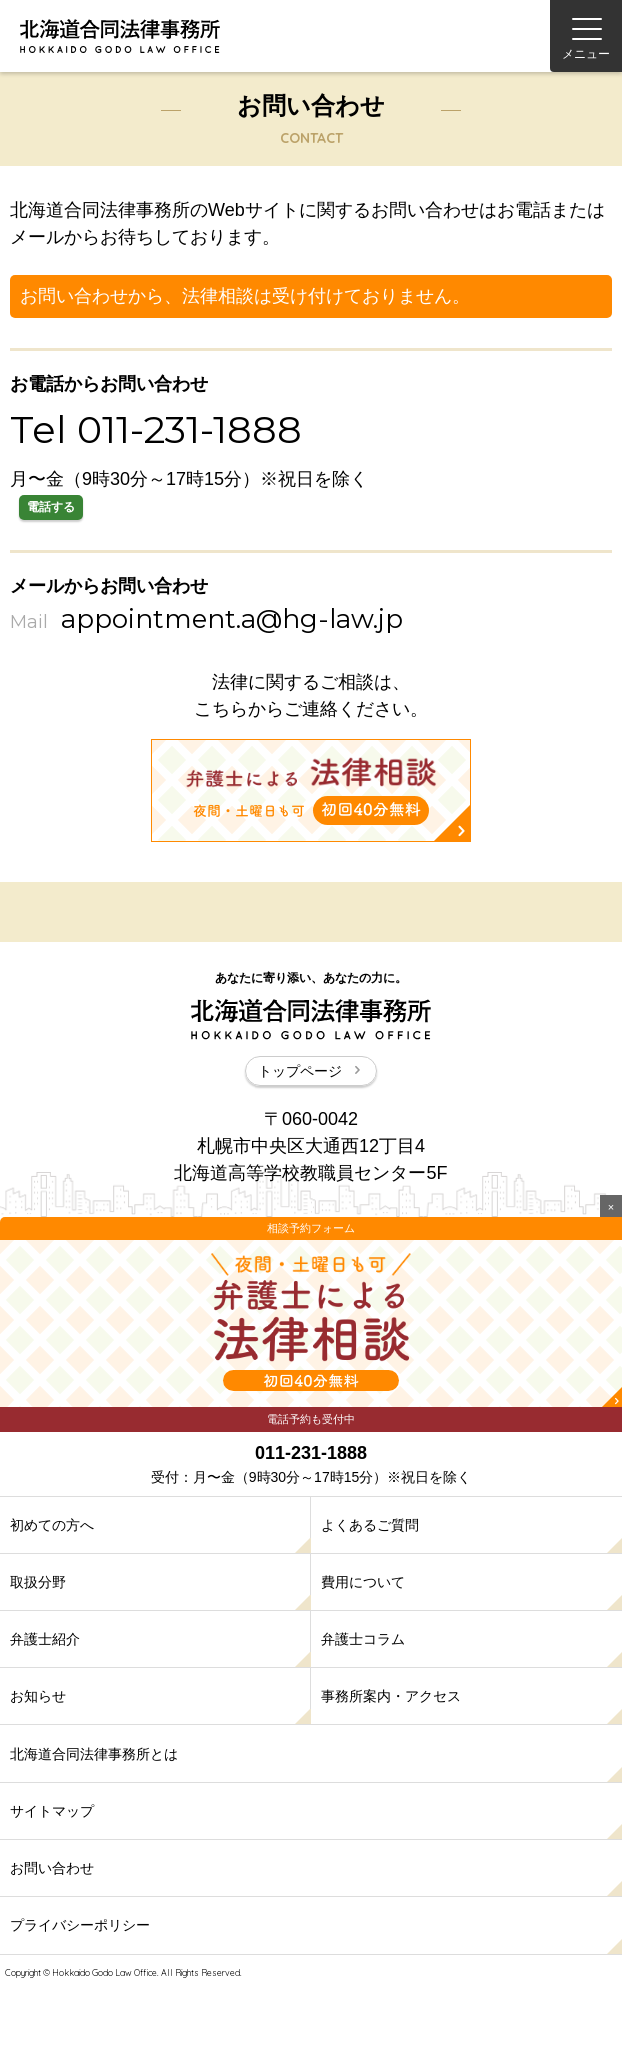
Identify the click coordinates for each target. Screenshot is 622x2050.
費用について (363, 1582)
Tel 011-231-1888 (156, 429)
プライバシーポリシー (80, 1925)
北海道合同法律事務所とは (94, 1754)
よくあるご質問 (370, 1525)
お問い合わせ (52, 1868)
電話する (51, 507)
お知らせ (38, 1696)
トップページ (311, 1071)
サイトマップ (52, 1811)
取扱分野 (38, 1582)
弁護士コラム (363, 1639)
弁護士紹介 (45, 1639)
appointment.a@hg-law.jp (232, 619)
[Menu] (586, 36)
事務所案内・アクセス (391, 1696)
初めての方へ (52, 1525)
